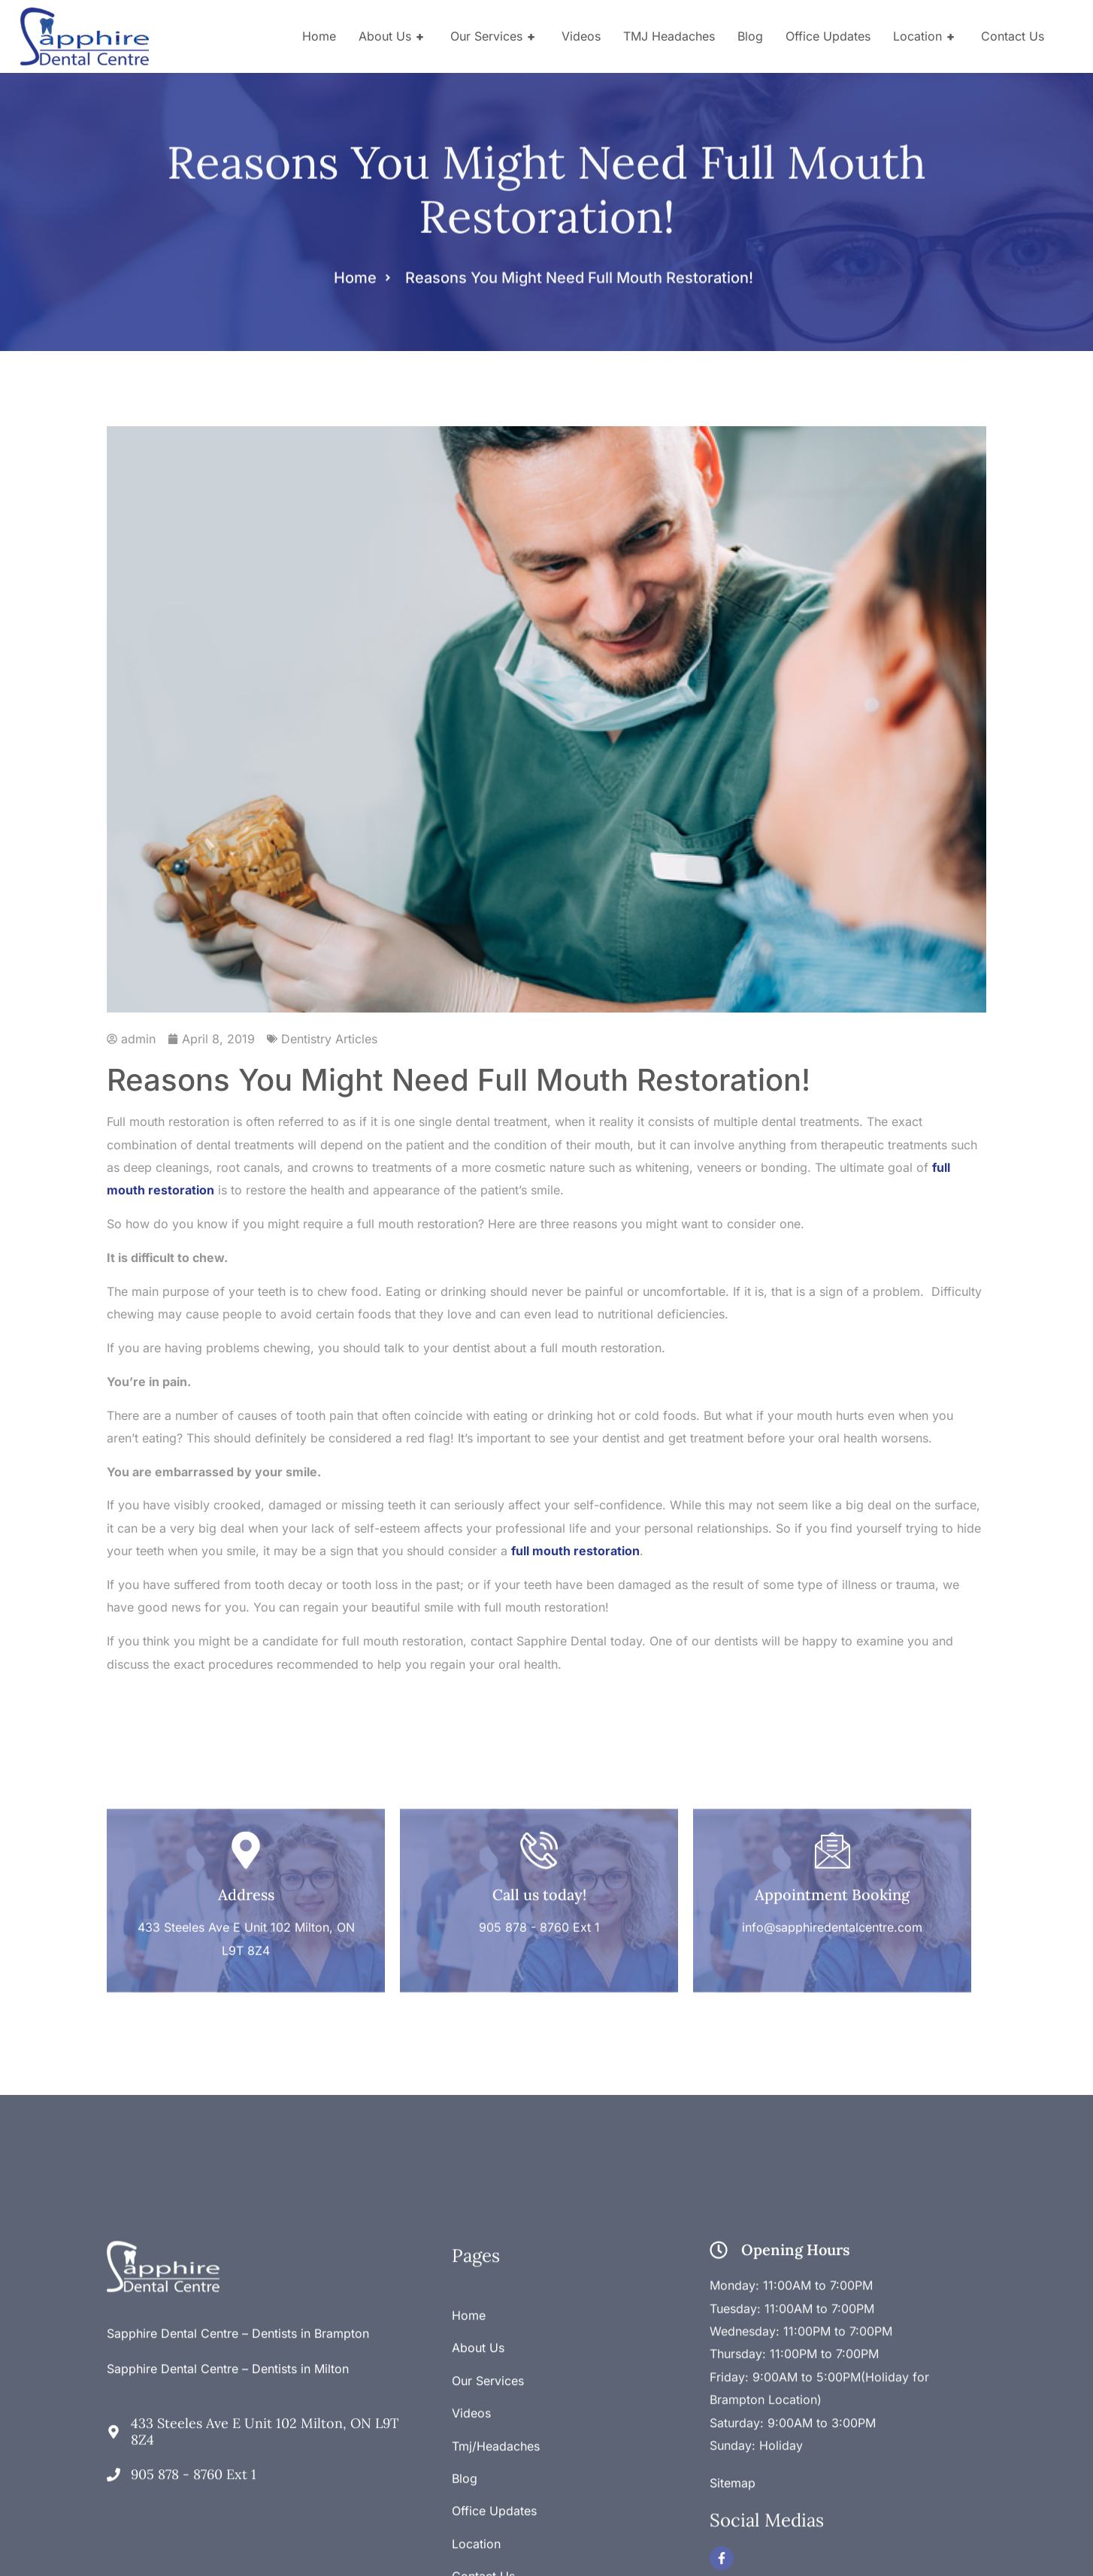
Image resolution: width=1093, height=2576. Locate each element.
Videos (581, 36)
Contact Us (1012, 36)
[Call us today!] (539, 1781)
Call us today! (539, 1825)
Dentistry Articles (329, 1038)
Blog (750, 36)
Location (925, 36)
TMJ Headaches (669, 36)
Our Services (494, 36)
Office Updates (828, 36)
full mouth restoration (575, 1550)
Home (319, 36)
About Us (393, 36)
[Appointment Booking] (832, 1781)
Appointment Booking (832, 1825)
